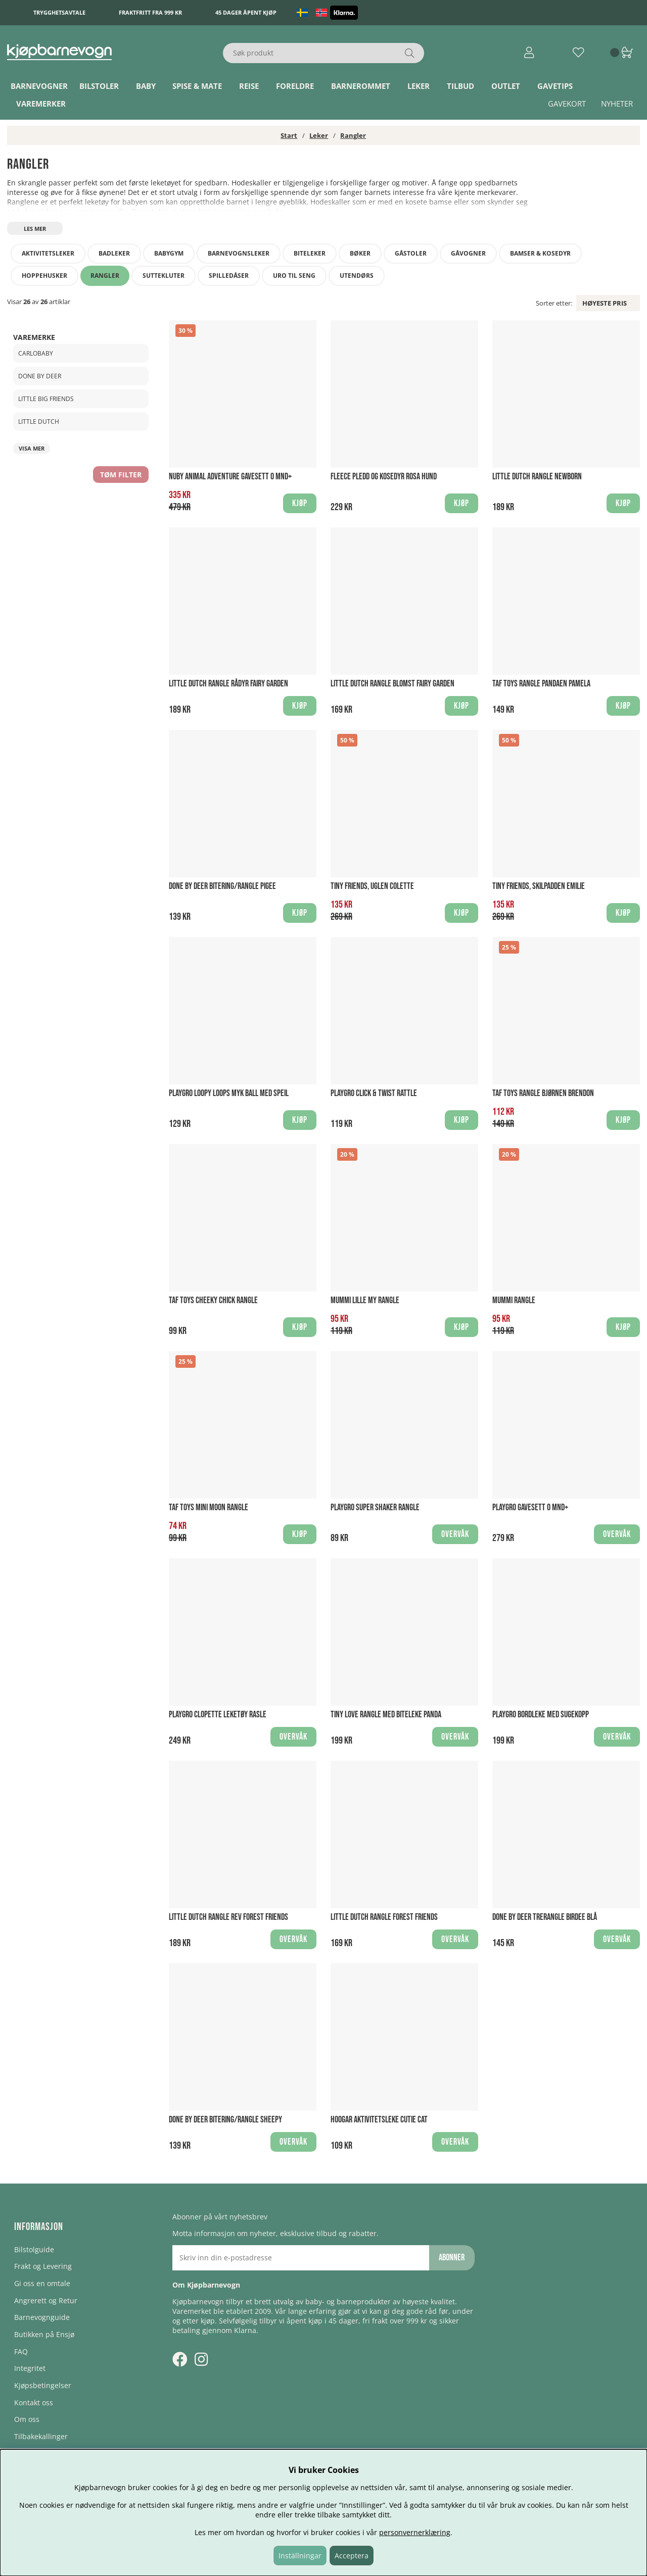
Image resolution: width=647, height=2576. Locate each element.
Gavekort (567, 103)
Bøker (360, 253)
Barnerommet (360, 86)
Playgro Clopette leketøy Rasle (217, 1714)
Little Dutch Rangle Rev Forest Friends (228, 1917)
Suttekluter (163, 275)
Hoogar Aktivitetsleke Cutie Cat (379, 2119)
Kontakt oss (33, 2402)
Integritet (29, 2368)
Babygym (168, 253)
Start (289, 135)
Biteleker (310, 253)
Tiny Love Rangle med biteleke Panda (386, 1714)
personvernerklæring (414, 2532)
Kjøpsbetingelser (42, 2385)
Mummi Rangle (513, 1300)
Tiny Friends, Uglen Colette (372, 886)
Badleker (114, 253)
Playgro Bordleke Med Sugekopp (540, 1714)
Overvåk (455, 1534)
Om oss (26, 2419)
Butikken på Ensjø (44, 2334)
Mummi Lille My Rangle (365, 1300)
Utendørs (357, 275)
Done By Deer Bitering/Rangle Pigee (222, 886)
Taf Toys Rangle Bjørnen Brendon (543, 1093)
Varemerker (41, 103)
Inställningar (300, 2555)
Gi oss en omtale (42, 2283)
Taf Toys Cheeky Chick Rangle (213, 1300)
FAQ (21, 2351)
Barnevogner (39, 86)
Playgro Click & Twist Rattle (374, 1093)
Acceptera (351, 2555)
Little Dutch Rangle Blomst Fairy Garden (392, 683)
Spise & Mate (197, 86)
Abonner (452, 2257)
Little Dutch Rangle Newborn (537, 476)
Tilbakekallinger (41, 2436)
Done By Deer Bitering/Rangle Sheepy (225, 2119)
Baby (146, 86)
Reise (249, 86)
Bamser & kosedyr (540, 253)
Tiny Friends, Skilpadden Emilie (538, 886)
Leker (418, 86)
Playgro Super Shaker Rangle (375, 1507)
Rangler (353, 135)
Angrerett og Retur (45, 2300)
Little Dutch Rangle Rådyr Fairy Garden (228, 683)
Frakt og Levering (43, 2266)
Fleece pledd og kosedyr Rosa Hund (384, 476)
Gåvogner (468, 253)
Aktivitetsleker (48, 253)
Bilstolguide (34, 2249)
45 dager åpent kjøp (245, 12)
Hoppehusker (44, 275)
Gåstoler (411, 253)
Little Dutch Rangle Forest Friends (384, 1917)
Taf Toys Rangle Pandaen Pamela (541, 683)
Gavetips (555, 86)
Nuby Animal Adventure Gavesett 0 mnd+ (230, 476)
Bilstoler (99, 86)
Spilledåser (229, 275)
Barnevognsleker (238, 253)
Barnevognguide (42, 2317)
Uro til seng (294, 275)
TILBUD (460, 86)
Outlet (505, 86)
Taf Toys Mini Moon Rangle (208, 1507)
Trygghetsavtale (59, 12)
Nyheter (617, 103)
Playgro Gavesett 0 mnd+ (530, 1507)
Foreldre (295, 86)
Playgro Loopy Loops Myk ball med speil (229, 1093)
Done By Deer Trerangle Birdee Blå (544, 1917)
